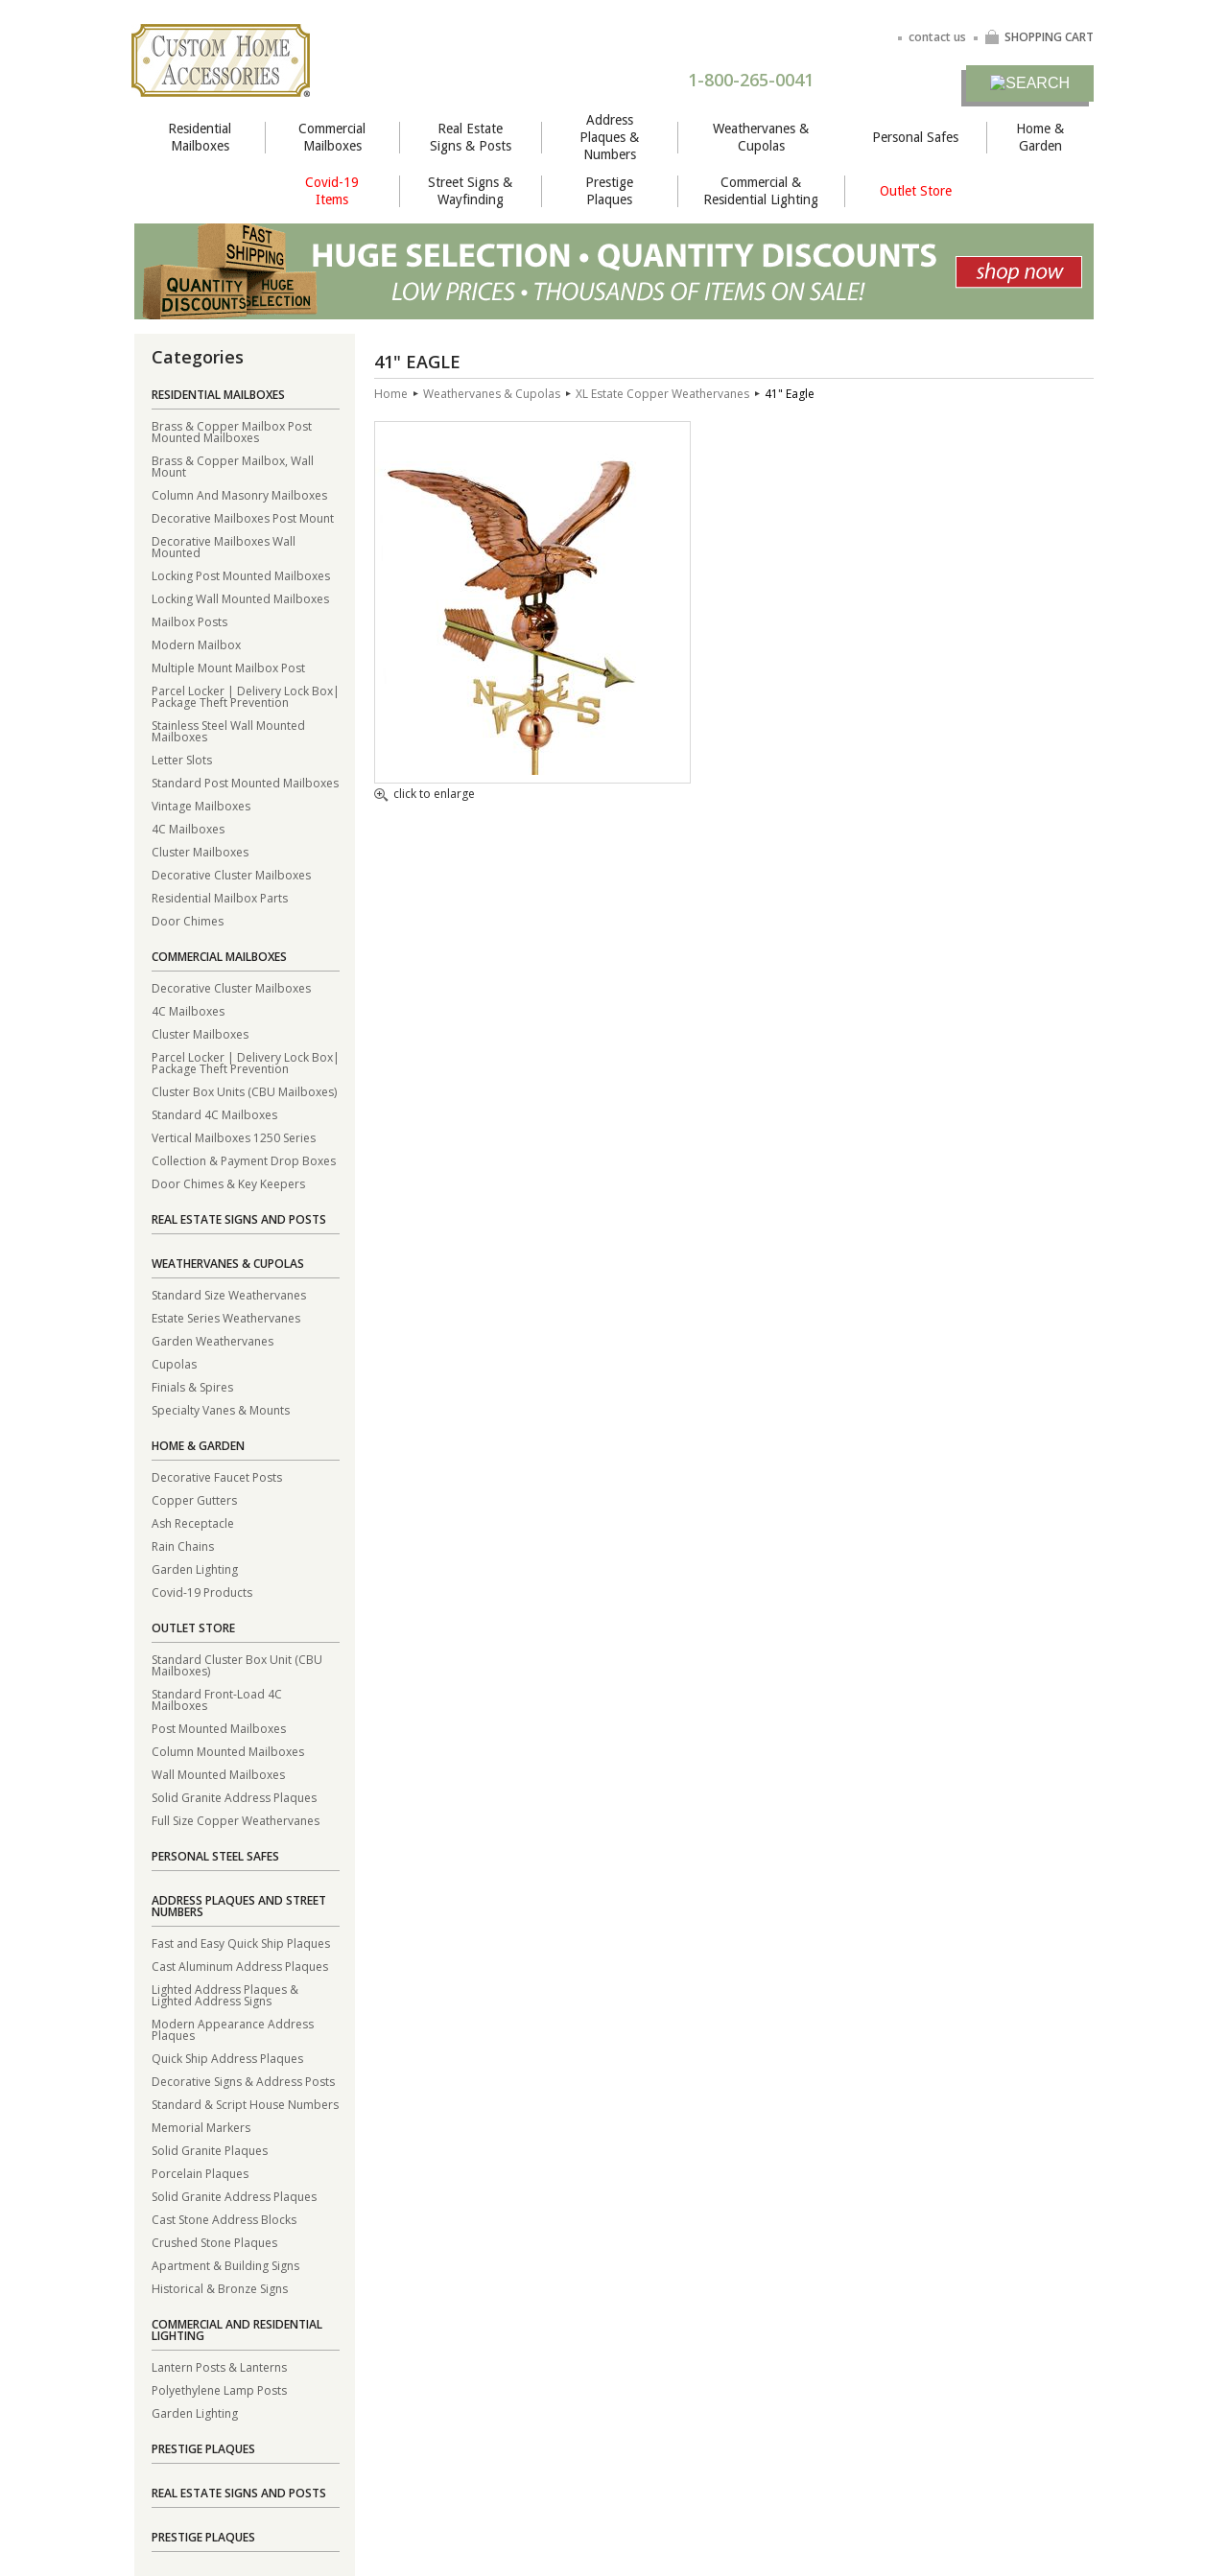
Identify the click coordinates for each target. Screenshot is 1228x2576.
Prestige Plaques (609, 191)
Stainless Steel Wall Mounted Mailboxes (228, 730)
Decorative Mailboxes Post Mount (243, 517)
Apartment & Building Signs (225, 2265)
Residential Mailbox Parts (220, 897)
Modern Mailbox (196, 644)
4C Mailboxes (188, 828)
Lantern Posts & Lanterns (219, 2366)
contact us (937, 37)
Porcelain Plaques (200, 2173)
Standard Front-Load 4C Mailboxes (217, 1699)
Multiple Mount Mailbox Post (228, 667)
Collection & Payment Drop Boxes (244, 1160)
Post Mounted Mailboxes (219, 1728)
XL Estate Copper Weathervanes (662, 394)
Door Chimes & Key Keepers (228, 1183)
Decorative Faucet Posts (217, 1476)
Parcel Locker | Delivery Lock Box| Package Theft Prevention (246, 696)
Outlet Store (916, 191)
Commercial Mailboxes (332, 137)
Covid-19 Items (332, 191)
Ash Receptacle (193, 1522)
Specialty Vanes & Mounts (221, 1409)
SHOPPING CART (1039, 37)
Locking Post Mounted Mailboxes (241, 575)
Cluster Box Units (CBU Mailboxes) (244, 1091)
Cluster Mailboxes (200, 851)
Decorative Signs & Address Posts (243, 2080)
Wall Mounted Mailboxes (218, 1774)
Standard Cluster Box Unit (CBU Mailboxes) (237, 1664)
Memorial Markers (201, 2126)
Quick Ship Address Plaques (227, 2057)
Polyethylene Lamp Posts (219, 2389)
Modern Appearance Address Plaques (233, 2029)
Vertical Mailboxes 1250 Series (234, 1137)
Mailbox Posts (189, 621)
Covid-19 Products (202, 1591)
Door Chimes (188, 920)
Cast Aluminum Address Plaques (240, 1965)
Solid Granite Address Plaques (234, 1797)
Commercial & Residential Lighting (760, 191)
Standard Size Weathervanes (229, 1294)
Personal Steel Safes (215, 1856)
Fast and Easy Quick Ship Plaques (241, 1942)
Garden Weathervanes (212, 1340)
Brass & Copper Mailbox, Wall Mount (233, 466)
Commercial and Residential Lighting (237, 2330)
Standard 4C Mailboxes (214, 1114)
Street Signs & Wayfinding (470, 191)
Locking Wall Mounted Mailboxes (240, 598)
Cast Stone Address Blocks (224, 2219)
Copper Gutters (194, 1499)
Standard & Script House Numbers (245, 2103)
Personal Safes (915, 137)
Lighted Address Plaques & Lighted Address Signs (225, 1994)
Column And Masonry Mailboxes (239, 494)
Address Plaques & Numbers (609, 137)
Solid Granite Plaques (210, 2150)
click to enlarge (424, 795)
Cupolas (174, 1363)
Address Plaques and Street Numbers (239, 1906)
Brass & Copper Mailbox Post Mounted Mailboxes (232, 431)
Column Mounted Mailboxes (228, 1751)
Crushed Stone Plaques (214, 2242)
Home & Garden (1040, 137)
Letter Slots (182, 759)
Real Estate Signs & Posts (470, 137)
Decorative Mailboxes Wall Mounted (223, 546)
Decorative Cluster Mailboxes (231, 874)
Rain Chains (183, 1545)
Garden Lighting (195, 1568)
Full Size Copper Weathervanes (235, 1820)
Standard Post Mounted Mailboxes (245, 782)
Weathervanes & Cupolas (761, 137)
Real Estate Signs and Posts (239, 1219)
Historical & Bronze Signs (220, 2288)
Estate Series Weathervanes (226, 1317)
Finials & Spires (192, 1386)
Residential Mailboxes (199, 137)
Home (391, 394)
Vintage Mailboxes (201, 805)
